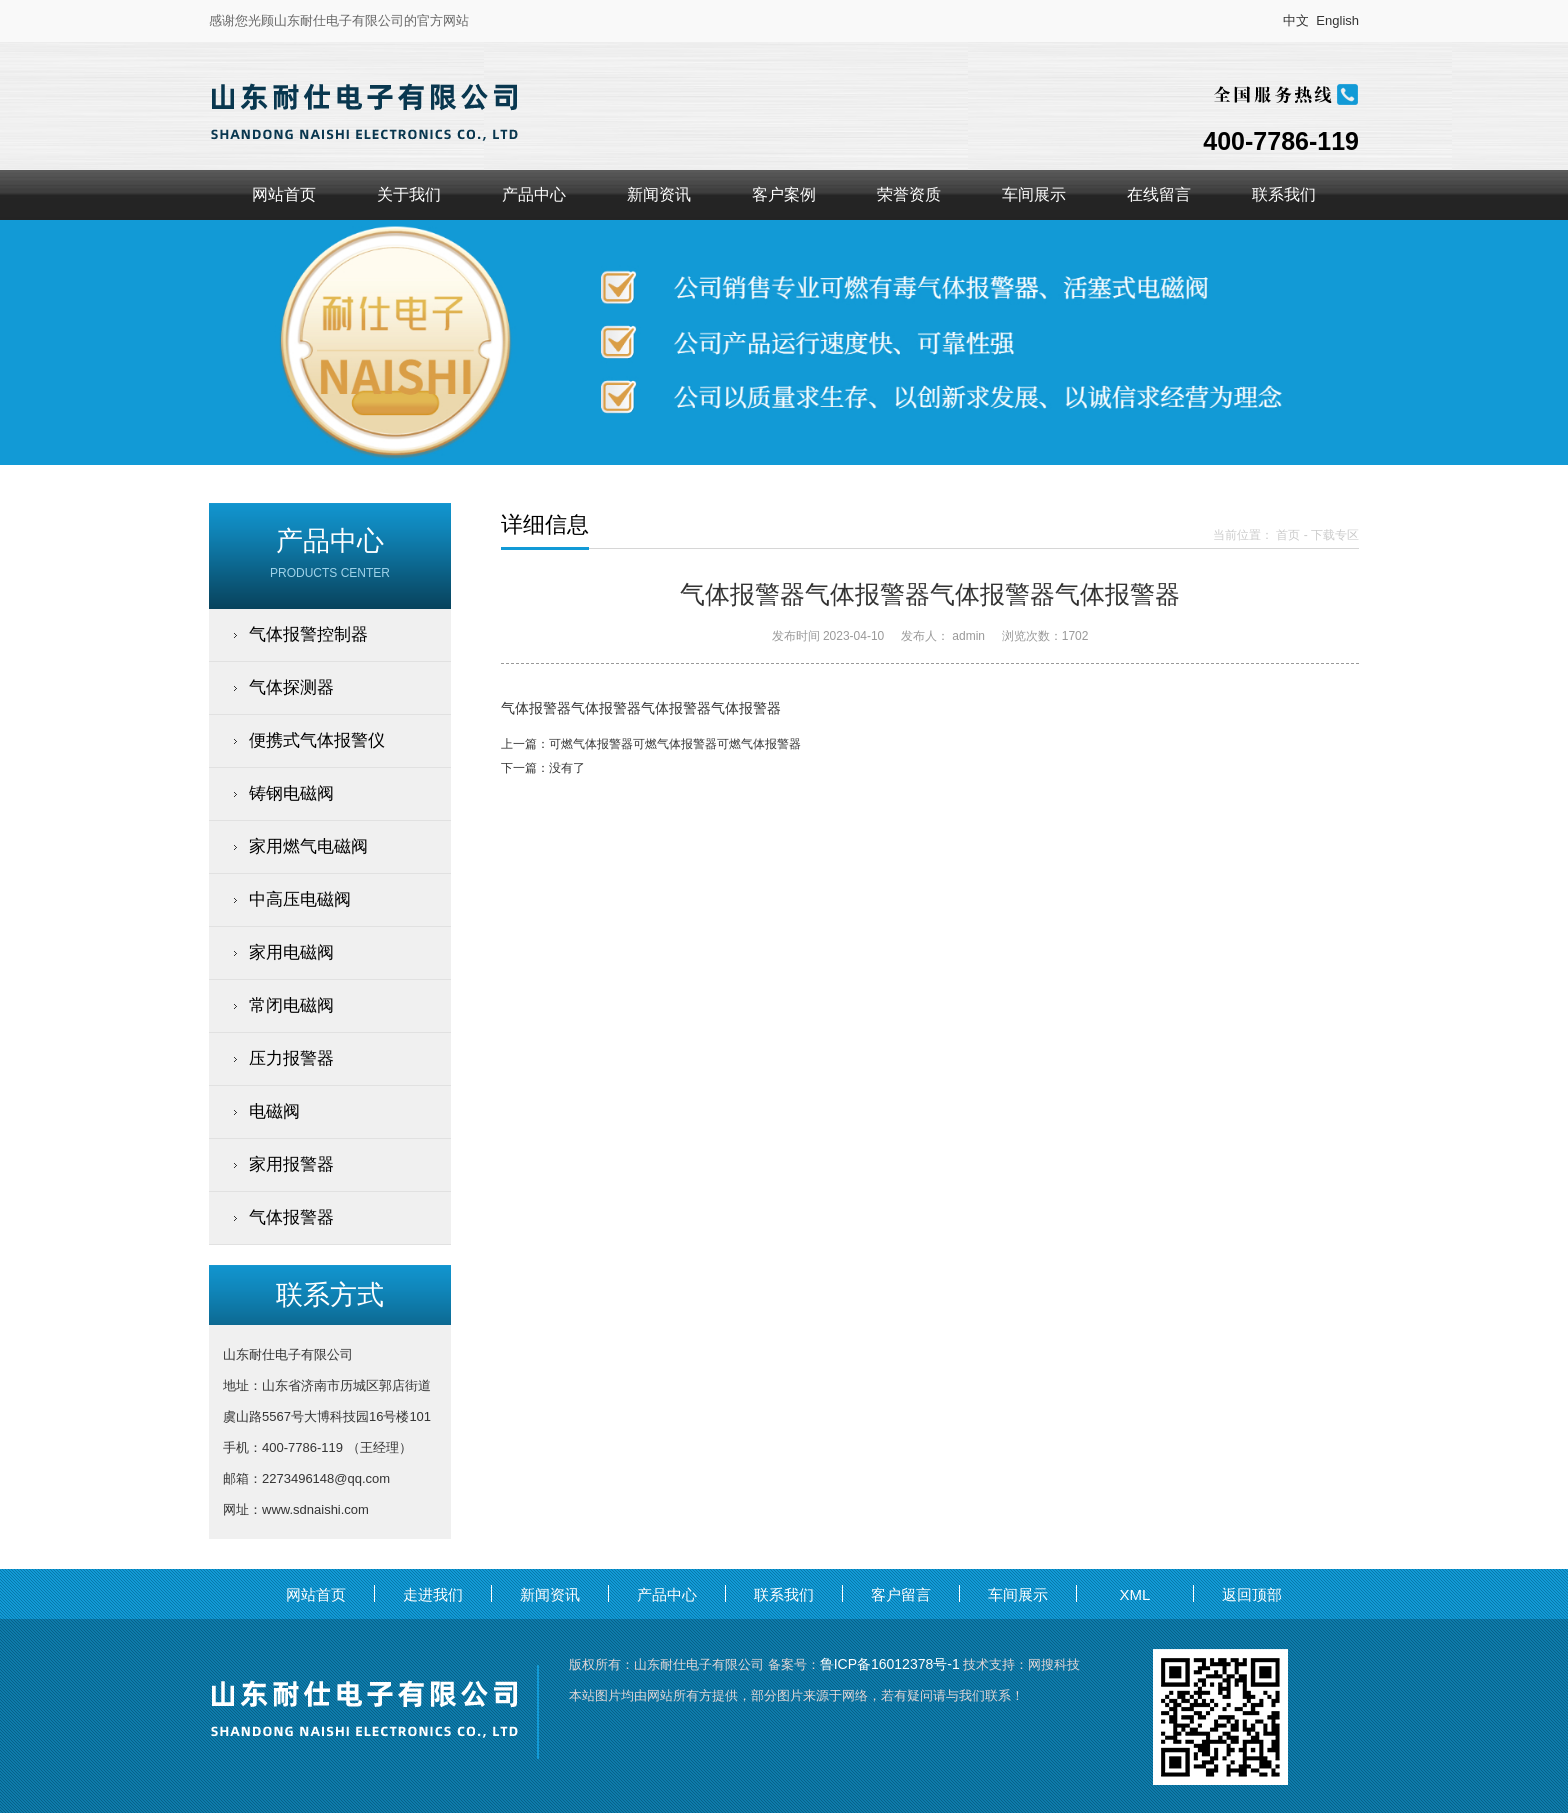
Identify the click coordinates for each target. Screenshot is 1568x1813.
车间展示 (1034, 194)
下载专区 (1335, 535)
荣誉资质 (909, 194)
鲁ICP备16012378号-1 (890, 1664)
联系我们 (1284, 194)
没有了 (567, 768)
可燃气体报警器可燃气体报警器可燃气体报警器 (675, 744)
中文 (1296, 20)
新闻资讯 (659, 194)
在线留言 (1159, 194)
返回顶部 (1252, 1594)
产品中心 (534, 194)
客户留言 (901, 1594)
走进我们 (433, 1594)
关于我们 (409, 194)
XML (1135, 1594)
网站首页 (284, 194)
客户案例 (784, 194)
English (1337, 20)
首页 (1288, 535)
